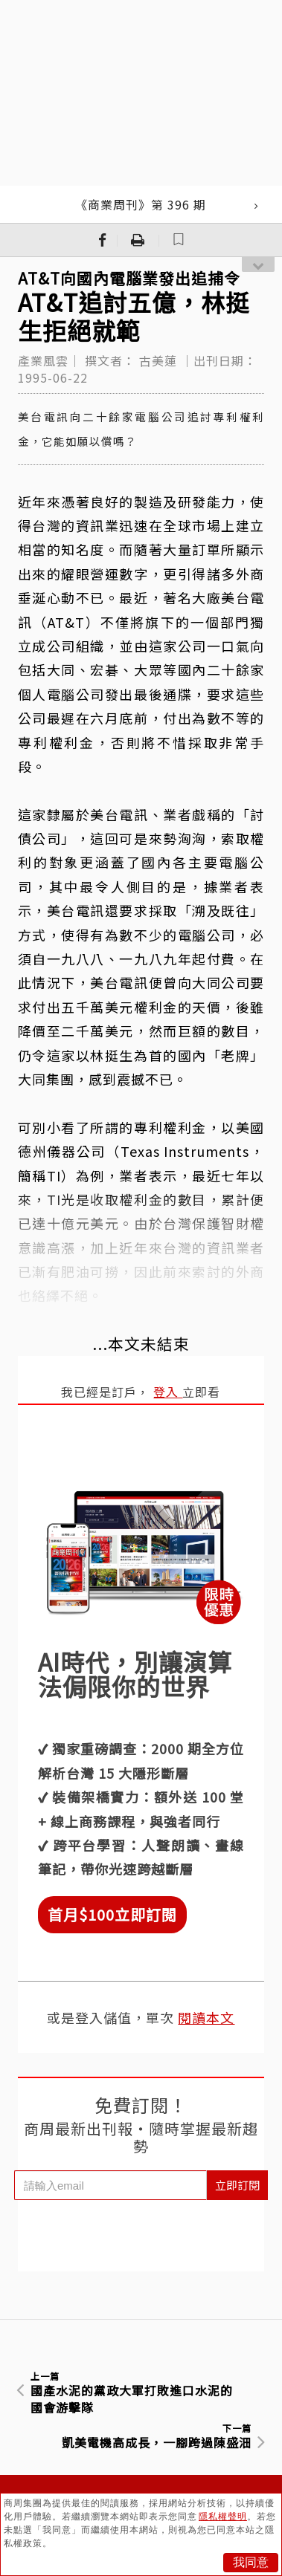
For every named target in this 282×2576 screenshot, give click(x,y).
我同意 (251, 2562)
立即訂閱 (237, 2185)
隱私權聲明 (223, 2516)
